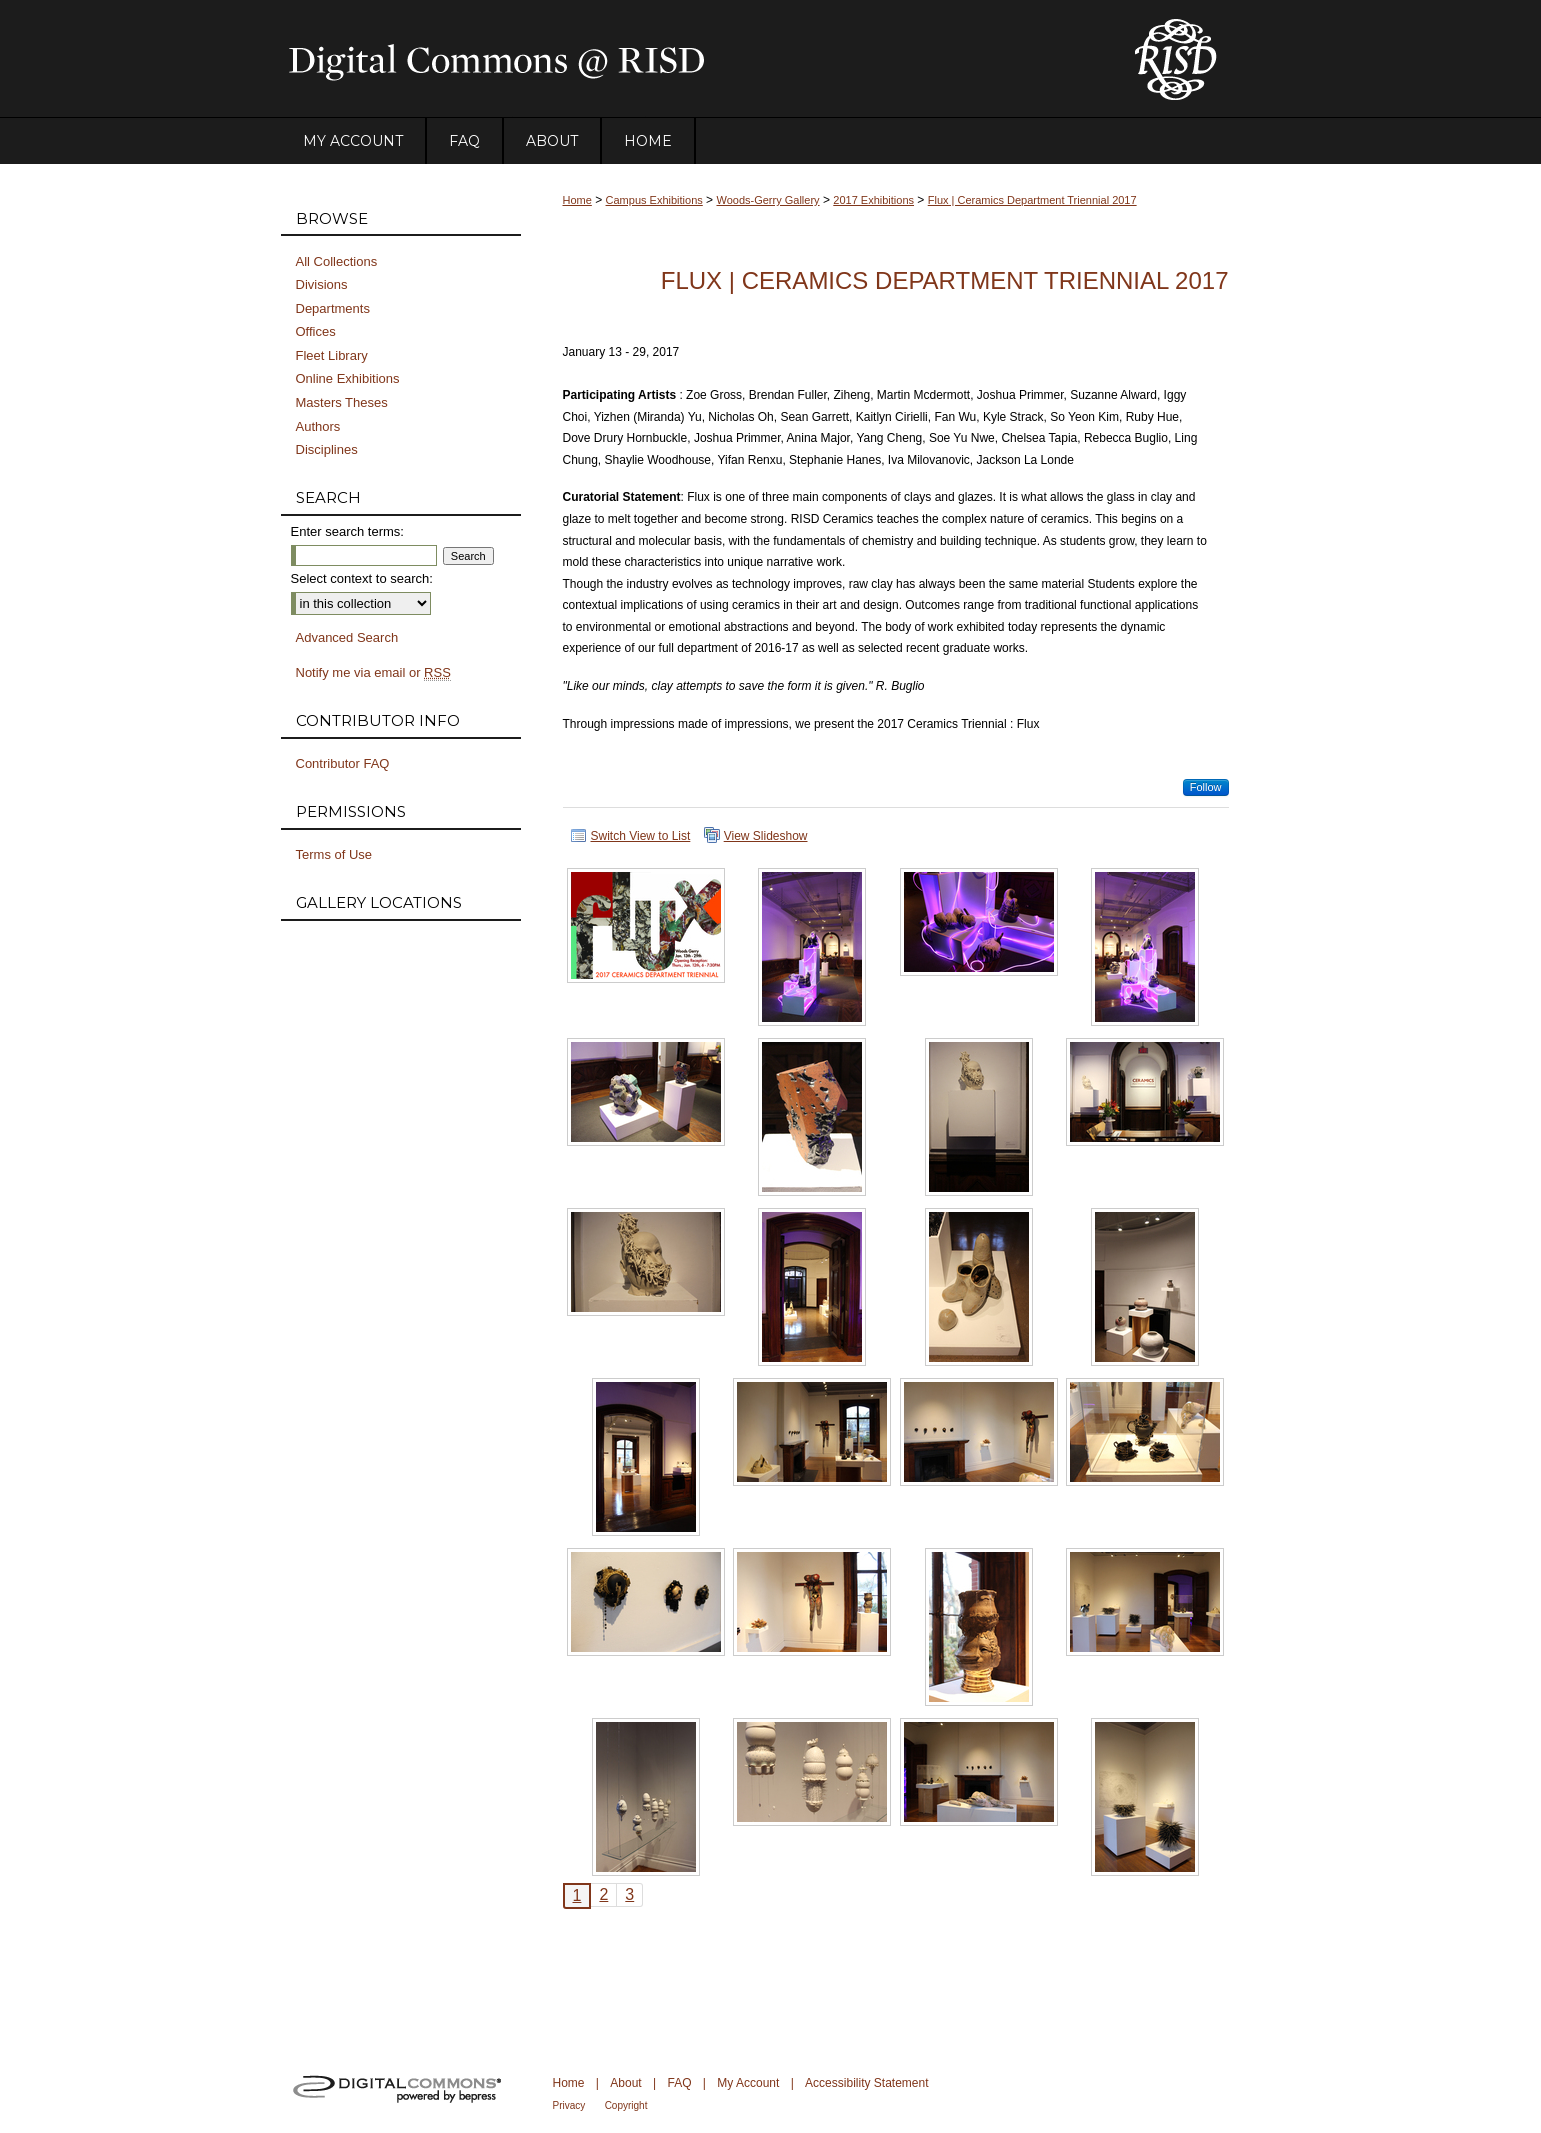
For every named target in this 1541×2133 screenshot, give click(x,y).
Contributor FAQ (343, 763)
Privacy (569, 2105)
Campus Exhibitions (654, 200)
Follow (1206, 787)
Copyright (626, 2105)
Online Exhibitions (348, 378)
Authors (318, 426)
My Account (748, 2083)
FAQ (679, 2083)
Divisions (322, 284)
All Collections (337, 261)
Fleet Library (332, 355)
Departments (333, 308)
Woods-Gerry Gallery (767, 200)
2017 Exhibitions (873, 200)
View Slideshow (766, 836)
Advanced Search (347, 637)
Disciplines (327, 449)
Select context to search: (362, 578)
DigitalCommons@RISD (691, 59)
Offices (316, 331)
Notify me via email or (373, 673)
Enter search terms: (347, 531)
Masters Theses (342, 402)
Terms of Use (334, 854)
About (625, 2083)
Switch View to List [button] (641, 836)
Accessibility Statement (866, 2083)
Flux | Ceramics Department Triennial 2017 (1032, 200)
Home (577, 200)
